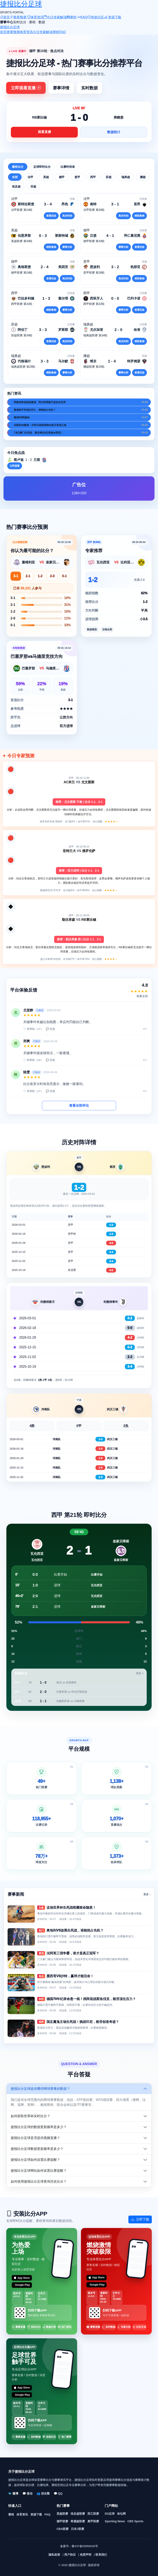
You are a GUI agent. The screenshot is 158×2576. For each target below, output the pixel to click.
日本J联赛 (77, 2529)
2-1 (28, 576)
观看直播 (44, 132)
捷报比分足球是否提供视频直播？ (35, 2138)
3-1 (15, 576)
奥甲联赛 (93, 2521)
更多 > (140, 1673)
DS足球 (109, 2513)
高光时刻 (67, 215)
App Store (22, 2277)
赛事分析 (67, 247)
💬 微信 (27, 2493)
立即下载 (140, 2219)
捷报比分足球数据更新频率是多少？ (37, 2149)
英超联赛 (62, 2513)
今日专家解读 (43, 32)
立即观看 (15, 465)
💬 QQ (58, 2493)
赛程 (56, 32)
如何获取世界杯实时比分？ (30, 2116)
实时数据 (89, 88)
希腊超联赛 (78, 2521)
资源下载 (36, 2514)
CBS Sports (135, 2521)
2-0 (52, 576)
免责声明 (85, 2554)
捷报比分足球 (21, 4)
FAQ (62, 32)
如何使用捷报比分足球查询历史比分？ (39, 2181)
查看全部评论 (79, 1105)
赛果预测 (13, 32)
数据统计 (113, 132)
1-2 (40, 576)
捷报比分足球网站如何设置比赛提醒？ (39, 2170)
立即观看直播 (26, 88)
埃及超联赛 (78, 2513)
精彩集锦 (139, 215)
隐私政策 (54, 2554)
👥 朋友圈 (43, 2493)
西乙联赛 (93, 2513)
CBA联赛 (63, 2529)
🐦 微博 (13, 2493)
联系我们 (101, 2554)
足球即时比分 (42, 166)
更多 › (146, 1894)
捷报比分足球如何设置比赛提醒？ (35, 2159)
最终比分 (17, 166)
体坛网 (121, 2513)
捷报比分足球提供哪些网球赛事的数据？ (40, 2088)
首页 (3, 32)
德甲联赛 (62, 2521)
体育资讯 (26, 32)
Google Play (22, 2284)
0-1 (64, 576)
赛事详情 (61, 88)
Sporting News (115, 2521)
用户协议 (70, 2554)
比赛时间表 (67, 166)
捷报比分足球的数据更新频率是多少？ (39, 2127)
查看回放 (51, 215)
